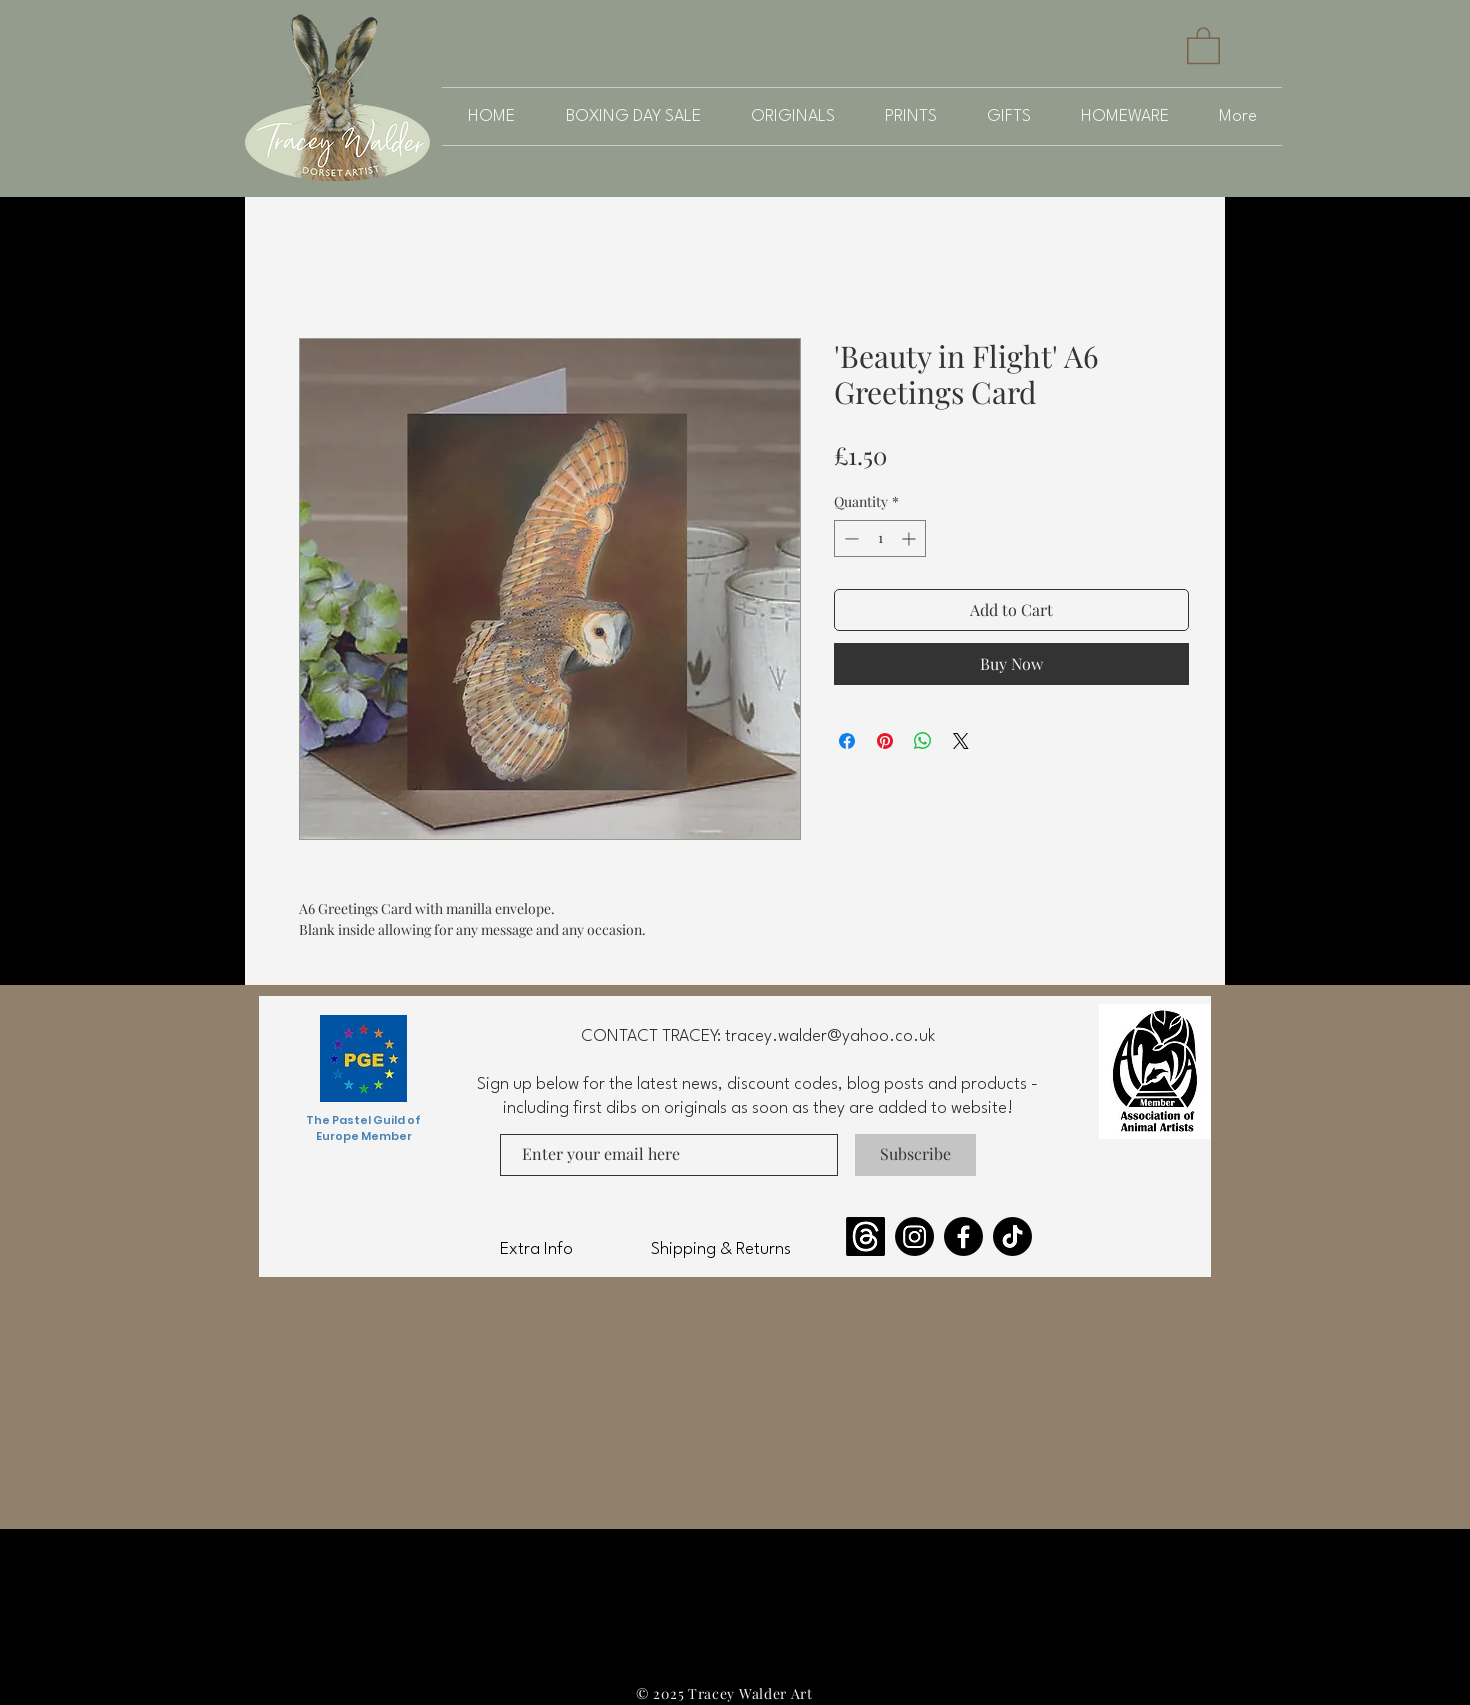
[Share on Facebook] (847, 741)
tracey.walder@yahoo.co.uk (830, 1036)
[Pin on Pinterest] (885, 741)
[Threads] (865, 1236)
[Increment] (910, 538)
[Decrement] (849, 538)
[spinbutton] (880, 538)
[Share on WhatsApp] (923, 741)
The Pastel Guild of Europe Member (363, 1128)
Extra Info (536, 1249)
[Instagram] (914, 1236)
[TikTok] (1012, 1236)
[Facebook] (963, 1236)
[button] (1203, 44)
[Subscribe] (915, 1155)
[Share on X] (961, 741)
